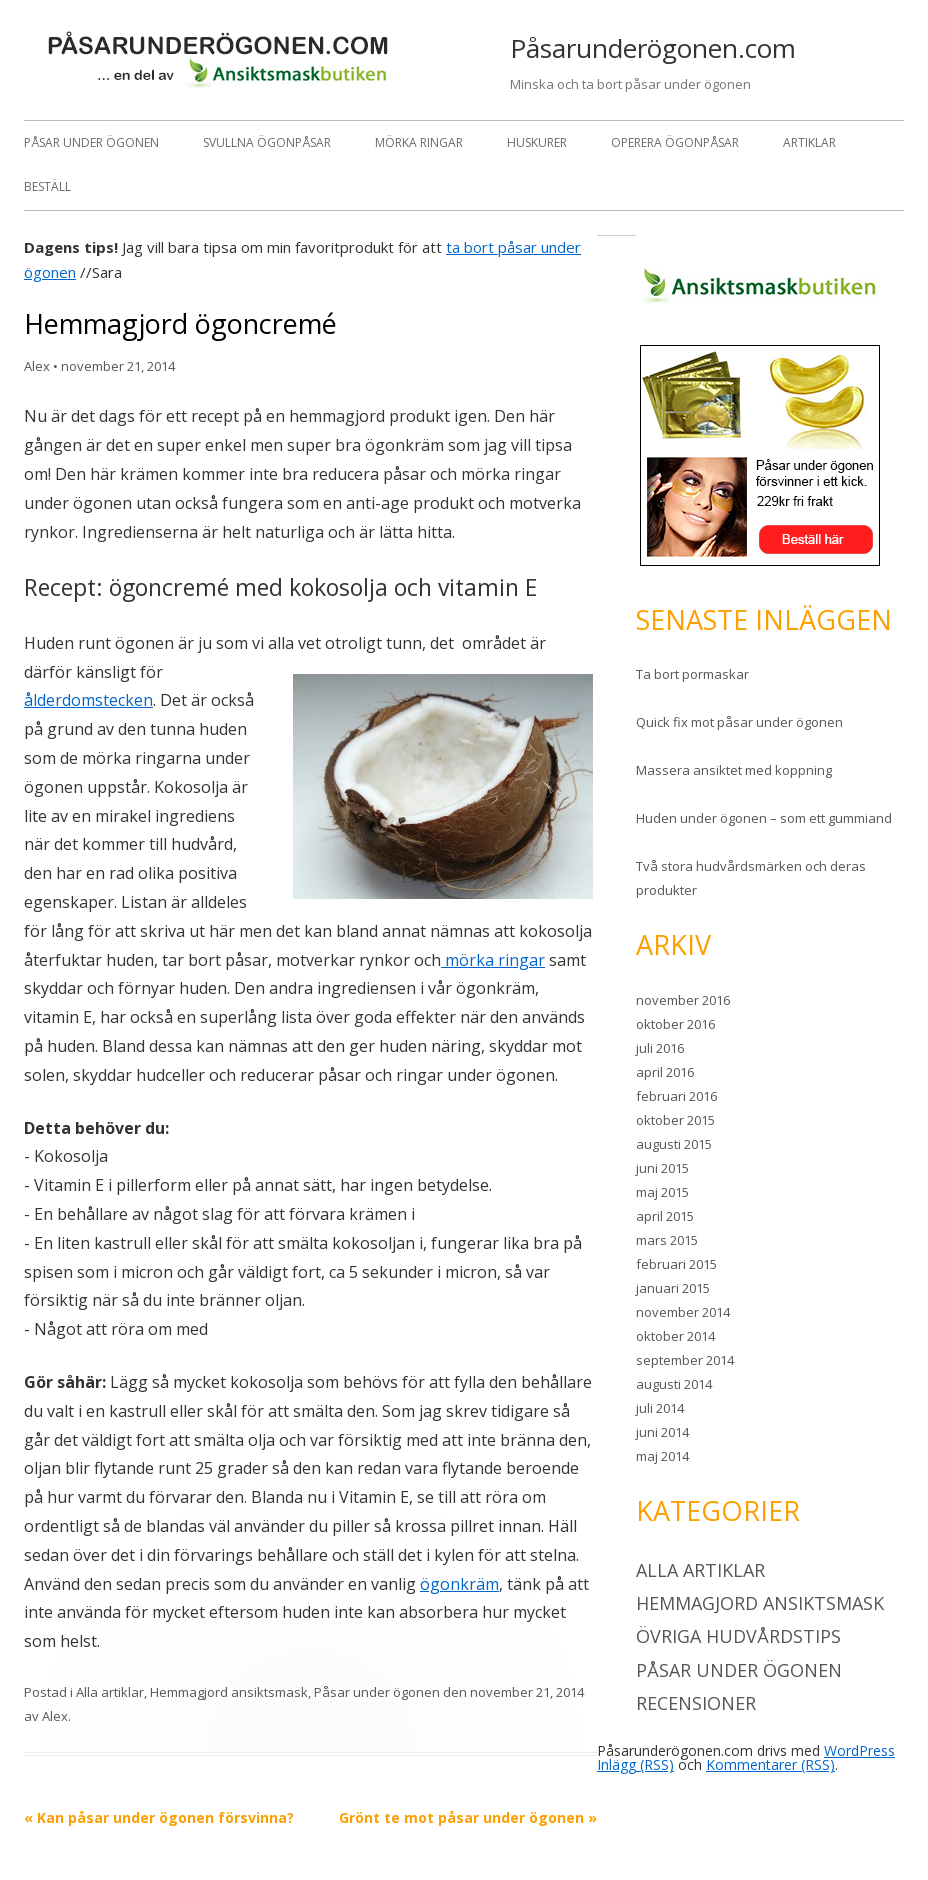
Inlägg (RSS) (635, 1764)
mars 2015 (667, 1240)
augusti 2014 (674, 1384)
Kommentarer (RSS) (770, 1764)
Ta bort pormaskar (692, 674)
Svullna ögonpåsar (267, 142)
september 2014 (685, 1360)
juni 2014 (662, 1432)
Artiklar (809, 142)
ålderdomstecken (88, 700)
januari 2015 (673, 1288)
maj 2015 (662, 1192)
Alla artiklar (110, 1692)
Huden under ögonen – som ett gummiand (764, 818)
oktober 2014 (675, 1336)
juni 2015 (662, 1168)
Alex (37, 366)
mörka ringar (493, 960)
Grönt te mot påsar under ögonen (468, 1817)
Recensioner (696, 1703)
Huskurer (537, 142)
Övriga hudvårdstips (738, 1636)
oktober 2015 (675, 1120)
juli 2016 (660, 1048)
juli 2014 (660, 1408)
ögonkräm (459, 1584)
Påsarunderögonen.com (653, 48)
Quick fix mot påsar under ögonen (739, 722)
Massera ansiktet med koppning (734, 770)
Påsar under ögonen (91, 142)
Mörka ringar (419, 142)
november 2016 (683, 1000)
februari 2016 (676, 1096)
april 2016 (665, 1072)
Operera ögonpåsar (675, 142)
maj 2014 (662, 1456)
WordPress (859, 1750)
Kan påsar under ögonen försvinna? (159, 1817)
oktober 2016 (675, 1024)
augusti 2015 (674, 1144)
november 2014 (683, 1312)
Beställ (47, 186)
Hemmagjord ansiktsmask (229, 1692)
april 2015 (665, 1216)
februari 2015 (676, 1264)
